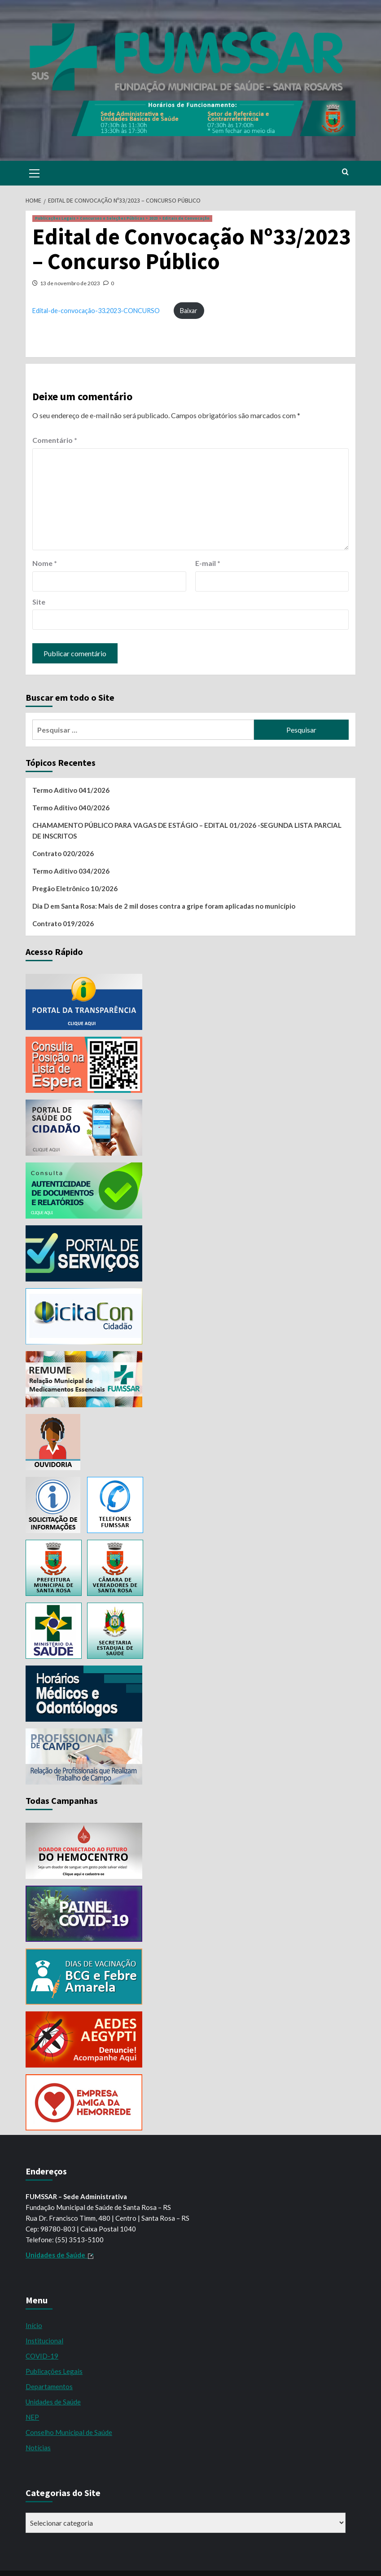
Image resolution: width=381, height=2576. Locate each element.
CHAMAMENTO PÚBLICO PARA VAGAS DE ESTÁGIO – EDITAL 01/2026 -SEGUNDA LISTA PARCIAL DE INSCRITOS (187, 830)
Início (34, 2325)
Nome (44, 563)
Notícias (38, 2447)
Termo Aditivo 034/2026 (70, 871)
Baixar (188, 310)
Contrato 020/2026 (63, 853)
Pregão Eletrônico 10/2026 (75, 888)
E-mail (207, 563)
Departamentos (49, 2386)
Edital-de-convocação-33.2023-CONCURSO (96, 310)
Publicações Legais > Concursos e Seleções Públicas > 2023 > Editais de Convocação (122, 218)
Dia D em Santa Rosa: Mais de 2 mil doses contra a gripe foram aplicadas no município (163, 906)
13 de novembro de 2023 (70, 283)
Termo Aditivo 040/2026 (70, 808)
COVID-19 (42, 2356)
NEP (32, 2417)
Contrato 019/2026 (63, 923)
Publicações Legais (54, 2371)
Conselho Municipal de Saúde (69, 2432)
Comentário (54, 440)
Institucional (44, 2341)
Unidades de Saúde (53, 2402)
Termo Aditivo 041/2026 (70, 790)
